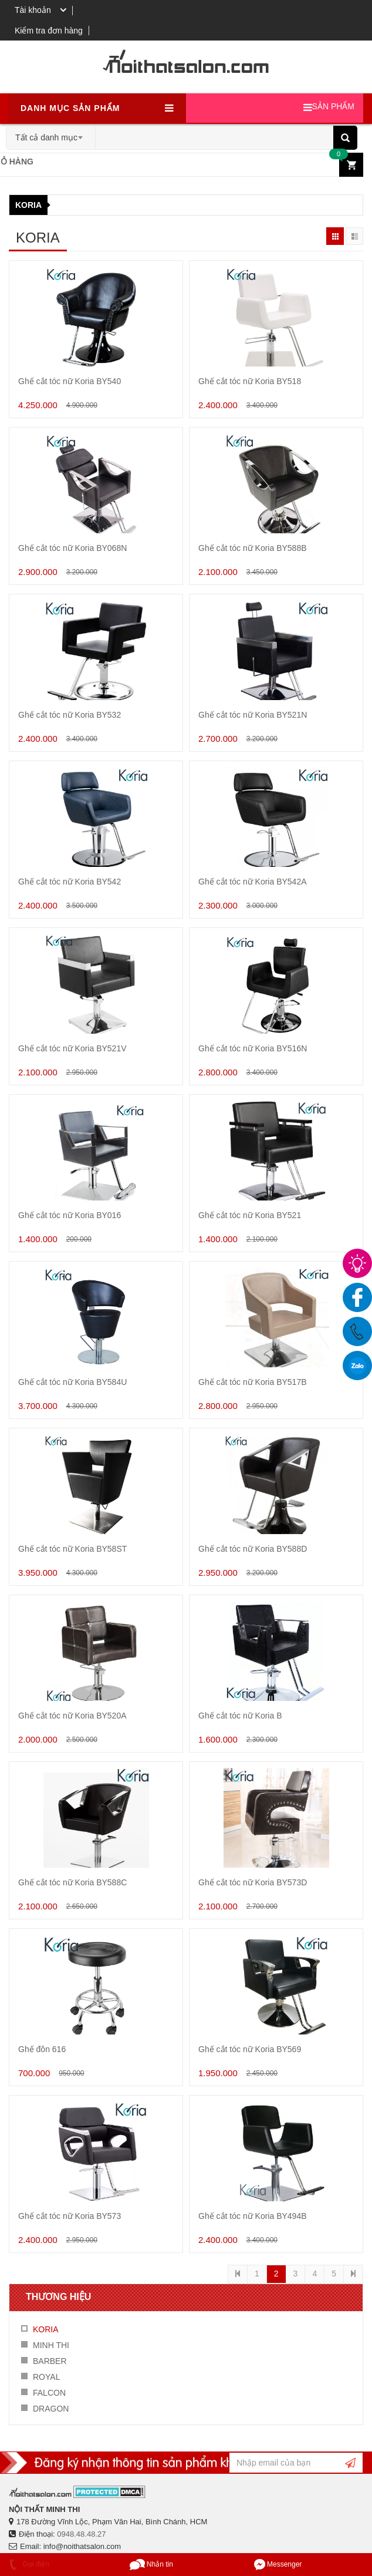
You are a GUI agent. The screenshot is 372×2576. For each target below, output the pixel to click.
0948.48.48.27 (81, 2534)
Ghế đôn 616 (42, 2049)
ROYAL (46, 2377)
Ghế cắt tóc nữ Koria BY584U (72, 1382)
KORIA (28, 205)
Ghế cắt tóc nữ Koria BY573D (252, 1882)
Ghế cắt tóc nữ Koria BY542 (69, 881)
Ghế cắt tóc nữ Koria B (240, 1715)
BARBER (50, 2361)
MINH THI (51, 2345)
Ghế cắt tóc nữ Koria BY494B (252, 2216)
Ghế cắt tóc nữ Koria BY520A (72, 1715)
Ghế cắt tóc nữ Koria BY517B (252, 1382)
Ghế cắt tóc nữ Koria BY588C (72, 1882)
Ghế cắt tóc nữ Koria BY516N (252, 1048)
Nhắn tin (151, 2564)
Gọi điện (27, 2564)
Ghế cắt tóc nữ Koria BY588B (252, 548)
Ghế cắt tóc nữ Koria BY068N (72, 548)
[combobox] (50, 134)
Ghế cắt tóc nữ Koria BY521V (72, 1048)
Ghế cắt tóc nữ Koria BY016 (69, 1215)
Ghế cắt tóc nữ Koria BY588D (252, 1548)
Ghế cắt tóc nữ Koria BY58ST (72, 1548)
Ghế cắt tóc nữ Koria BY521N (252, 714)
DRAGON (51, 2408)
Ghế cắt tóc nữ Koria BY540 (69, 381)
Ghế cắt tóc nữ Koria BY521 (249, 1215)
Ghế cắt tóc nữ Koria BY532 (69, 714)
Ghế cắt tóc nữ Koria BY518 (249, 381)
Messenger (278, 2564)
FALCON (49, 2392)
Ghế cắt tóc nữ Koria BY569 (249, 2049)
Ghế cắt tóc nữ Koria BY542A (252, 881)
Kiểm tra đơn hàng (49, 30)
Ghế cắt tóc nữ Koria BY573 (69, 2216)
